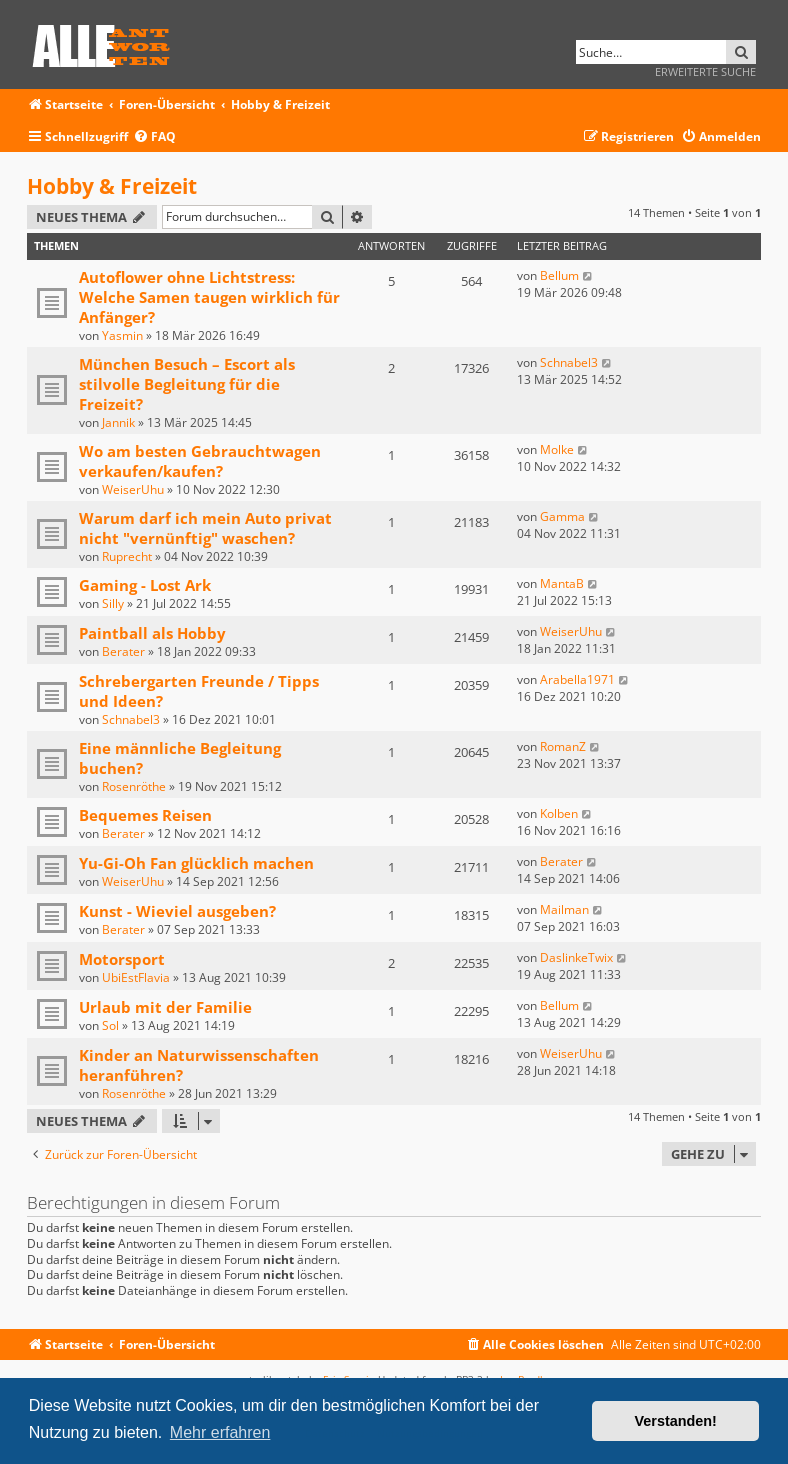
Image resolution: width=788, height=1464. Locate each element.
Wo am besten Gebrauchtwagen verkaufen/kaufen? (200, 461)
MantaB (562, 583)
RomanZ (563, 746)
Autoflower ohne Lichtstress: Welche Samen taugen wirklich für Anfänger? (209, 297)
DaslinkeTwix (576, 957)
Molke (557, 449)
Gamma (562, 516)
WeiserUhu (133, 489)
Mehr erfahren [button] (220, 1432)
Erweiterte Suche (705, 71)
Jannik (118, 422)
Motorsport (122, 959)
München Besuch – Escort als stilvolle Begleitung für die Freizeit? (187, 384)
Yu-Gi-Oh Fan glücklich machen (196, 863)
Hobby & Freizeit (112, 186)
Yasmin (122, 335)
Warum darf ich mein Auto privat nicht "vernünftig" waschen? (205, 528)
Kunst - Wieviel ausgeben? (177, 911)
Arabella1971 (577, 679)
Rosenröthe (134, 786)
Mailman (564, 909)
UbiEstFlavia (136, 977)
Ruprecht (127, 556)
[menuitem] (154, 137)
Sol (110, 1025)
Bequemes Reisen (145, 815)
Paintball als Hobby (152, 633)
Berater (123, 651)
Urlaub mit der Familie (165, 1007)
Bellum (559, 275)
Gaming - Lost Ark (145, 585)
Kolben (559, 813)
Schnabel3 (569, 362)
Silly (113, 603)
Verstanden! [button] (676, 1421)
